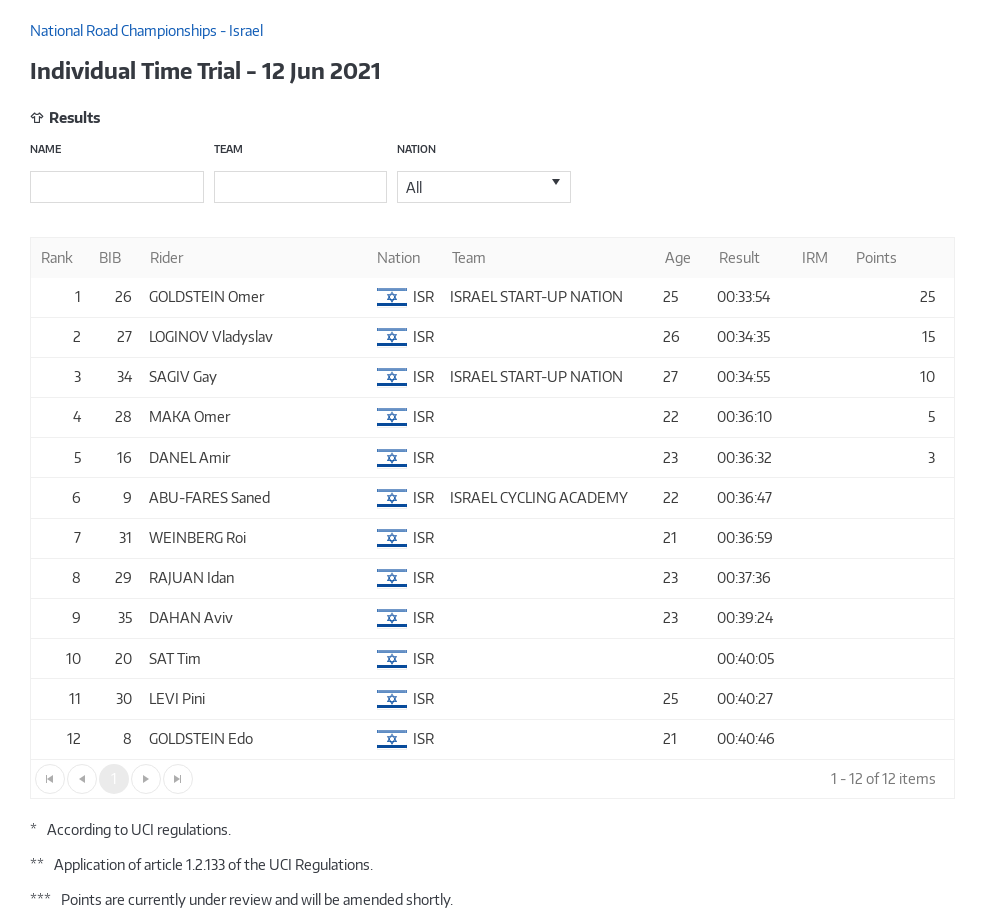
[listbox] (484, 187)
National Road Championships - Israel (146, 30)
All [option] (414, 187)
